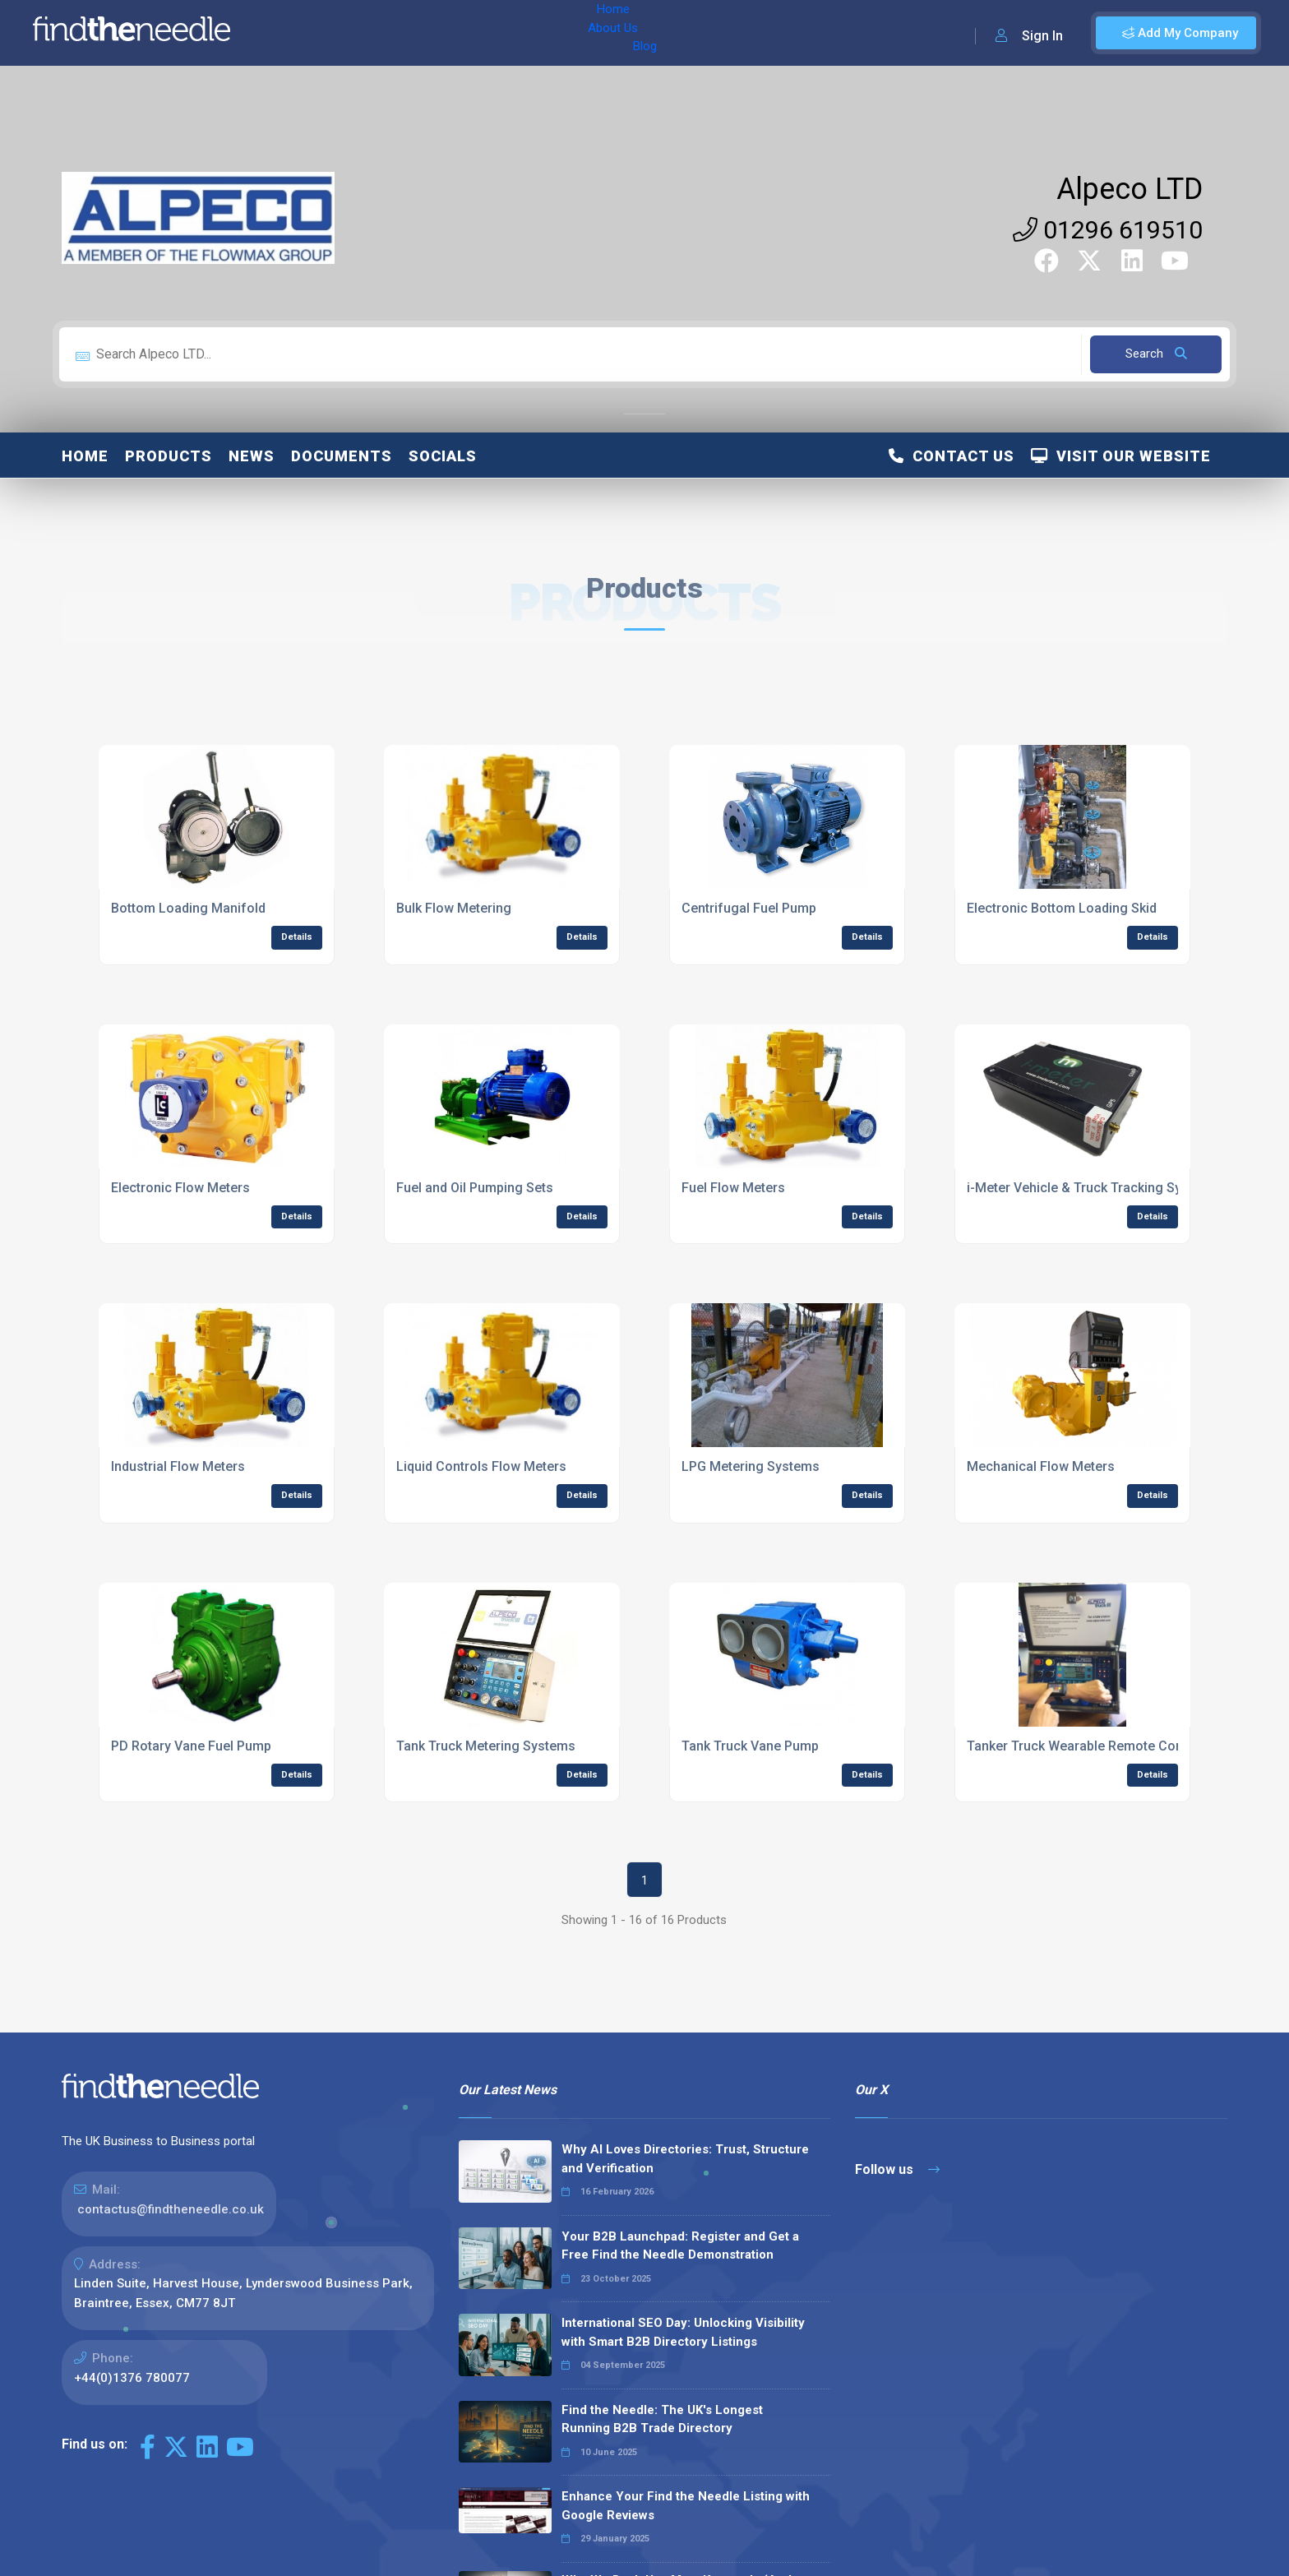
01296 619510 (1108, 229)
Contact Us (951, 456)
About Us (352, 32)
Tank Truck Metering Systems (485, 1746)
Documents (341, 456)
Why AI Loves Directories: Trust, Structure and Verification (685, 2159)
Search (1156, 353)
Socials (443, 456)
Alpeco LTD (1129, 189)
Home (290, 32)
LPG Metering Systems (750, 1466)
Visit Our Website (1121, 456)
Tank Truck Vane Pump (750, 1746)
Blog (410, 32)
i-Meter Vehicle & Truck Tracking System (1089, 1188)
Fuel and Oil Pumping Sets (474, 1188)
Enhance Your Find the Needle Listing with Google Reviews (685, 2506)
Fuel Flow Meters (733, 1188)
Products (168, 456)
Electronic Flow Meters (180, 1188)
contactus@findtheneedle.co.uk (170, 2209)
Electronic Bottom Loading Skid (1062, 908)
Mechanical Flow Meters (1041, 1466)
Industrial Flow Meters (178, 1466)
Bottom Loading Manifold (188, 908)
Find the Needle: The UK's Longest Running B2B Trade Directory (662, 2419)
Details (296, 937)
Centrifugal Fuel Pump (748, 908)
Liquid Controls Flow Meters (481, 1466)
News (252, 456)
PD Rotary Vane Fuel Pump (191, 1746)
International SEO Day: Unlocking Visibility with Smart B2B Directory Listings (683, 2332)
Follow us (897, 2169)
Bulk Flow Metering (453, 908)
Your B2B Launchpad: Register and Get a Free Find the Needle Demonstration (680, 2246)
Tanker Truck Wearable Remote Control (1085, 1746)
